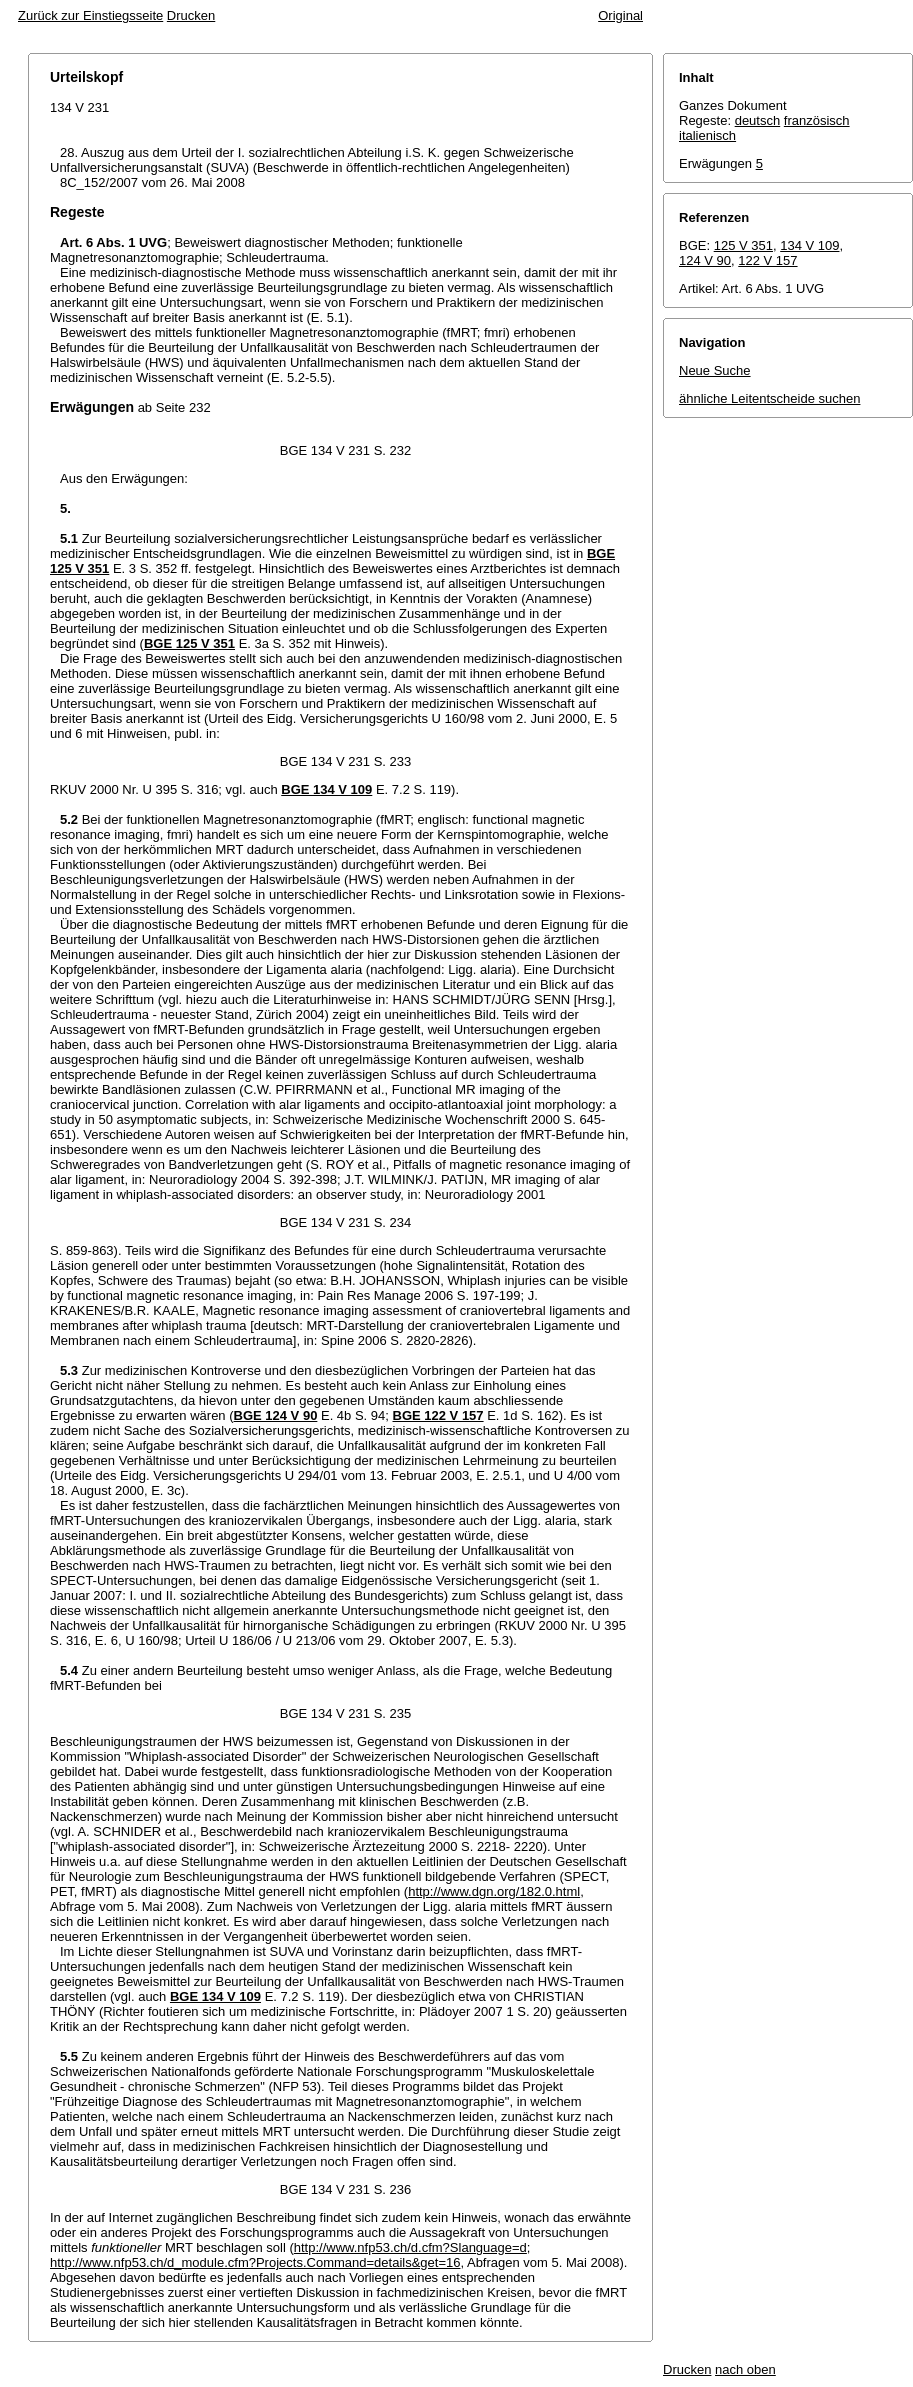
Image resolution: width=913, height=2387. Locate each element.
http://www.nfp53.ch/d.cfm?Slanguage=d (410, 2247)
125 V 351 (743, 245)
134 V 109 (809, 245)
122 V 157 (767, 260)
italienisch (707, 135)
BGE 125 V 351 (189, 643)
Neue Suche (715, 370)
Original (620, 15)
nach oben (745, 2369)
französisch (817, 120)
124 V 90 (705, 260)
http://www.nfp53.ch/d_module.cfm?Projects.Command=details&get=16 (255, 2262)
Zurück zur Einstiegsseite (90, 15)
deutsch (758, 120)
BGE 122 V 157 (438, 1415)
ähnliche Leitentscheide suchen (769, 398)
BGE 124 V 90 (276, 1415)
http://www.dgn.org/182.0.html (494, 1891)
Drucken (191, 15)
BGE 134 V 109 (326, 789)
